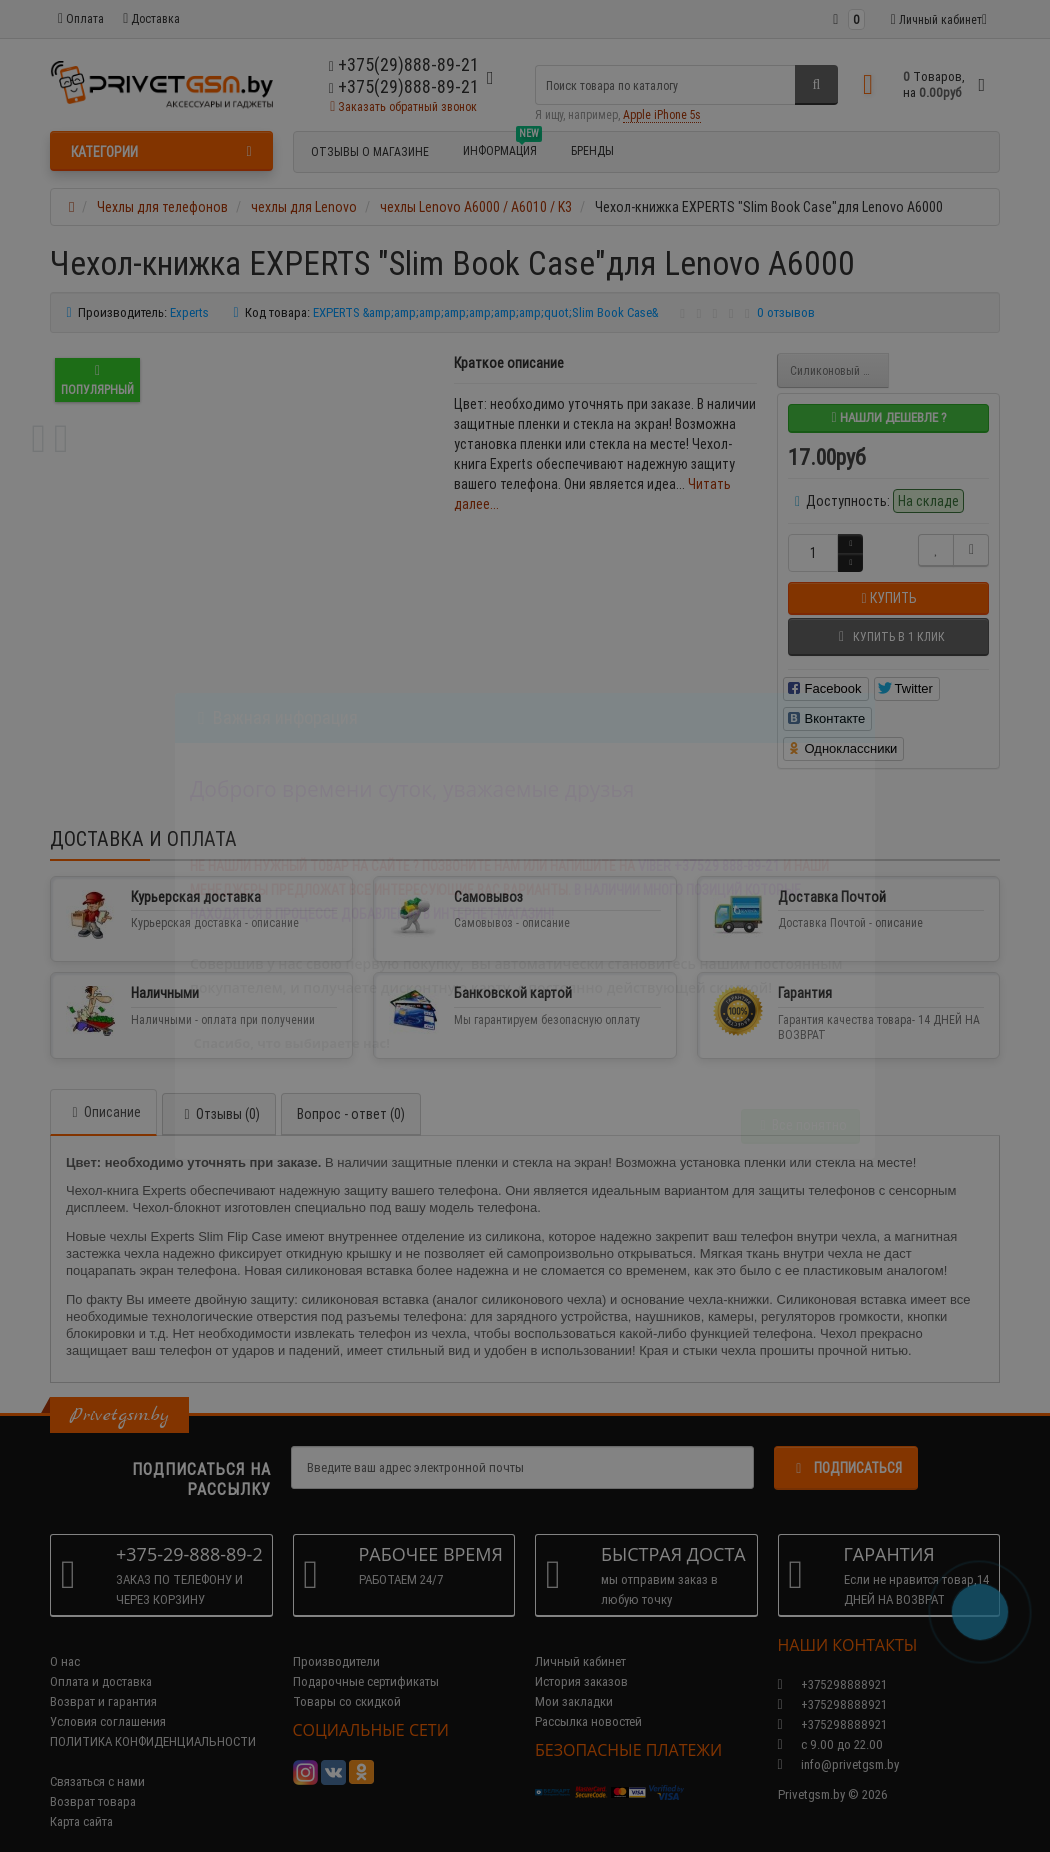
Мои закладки (574, 1681)
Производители (336, 1641)
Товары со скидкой (347, 1681)
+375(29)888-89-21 (404, 86)
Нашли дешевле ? (888, 417)
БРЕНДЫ (592, 150)
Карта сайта (81, 1801)
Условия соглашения (108, 1701)
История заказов (581, 1661)
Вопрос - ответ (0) (351, 1094)
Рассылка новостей (588, 1701)
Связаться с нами (97, 1761)
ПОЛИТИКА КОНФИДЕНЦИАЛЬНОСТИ (153, 1721)
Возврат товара (93, 1781)
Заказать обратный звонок (403, 106)
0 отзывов (786, 312)
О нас (65, 1641)
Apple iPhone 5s (662, 114)
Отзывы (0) (219, 1094)
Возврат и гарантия (103, 1681)
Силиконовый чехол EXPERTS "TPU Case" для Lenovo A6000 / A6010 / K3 (839, 370)
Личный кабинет (580, 1641)
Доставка (151, 18)
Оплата (81, 18)
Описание (103, 1092)
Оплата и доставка (101, 1661)
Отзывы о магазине (370, 151)
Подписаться (846, 1448)
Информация (502, 148)
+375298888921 (832, 1684)
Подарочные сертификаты (366, 1661)
